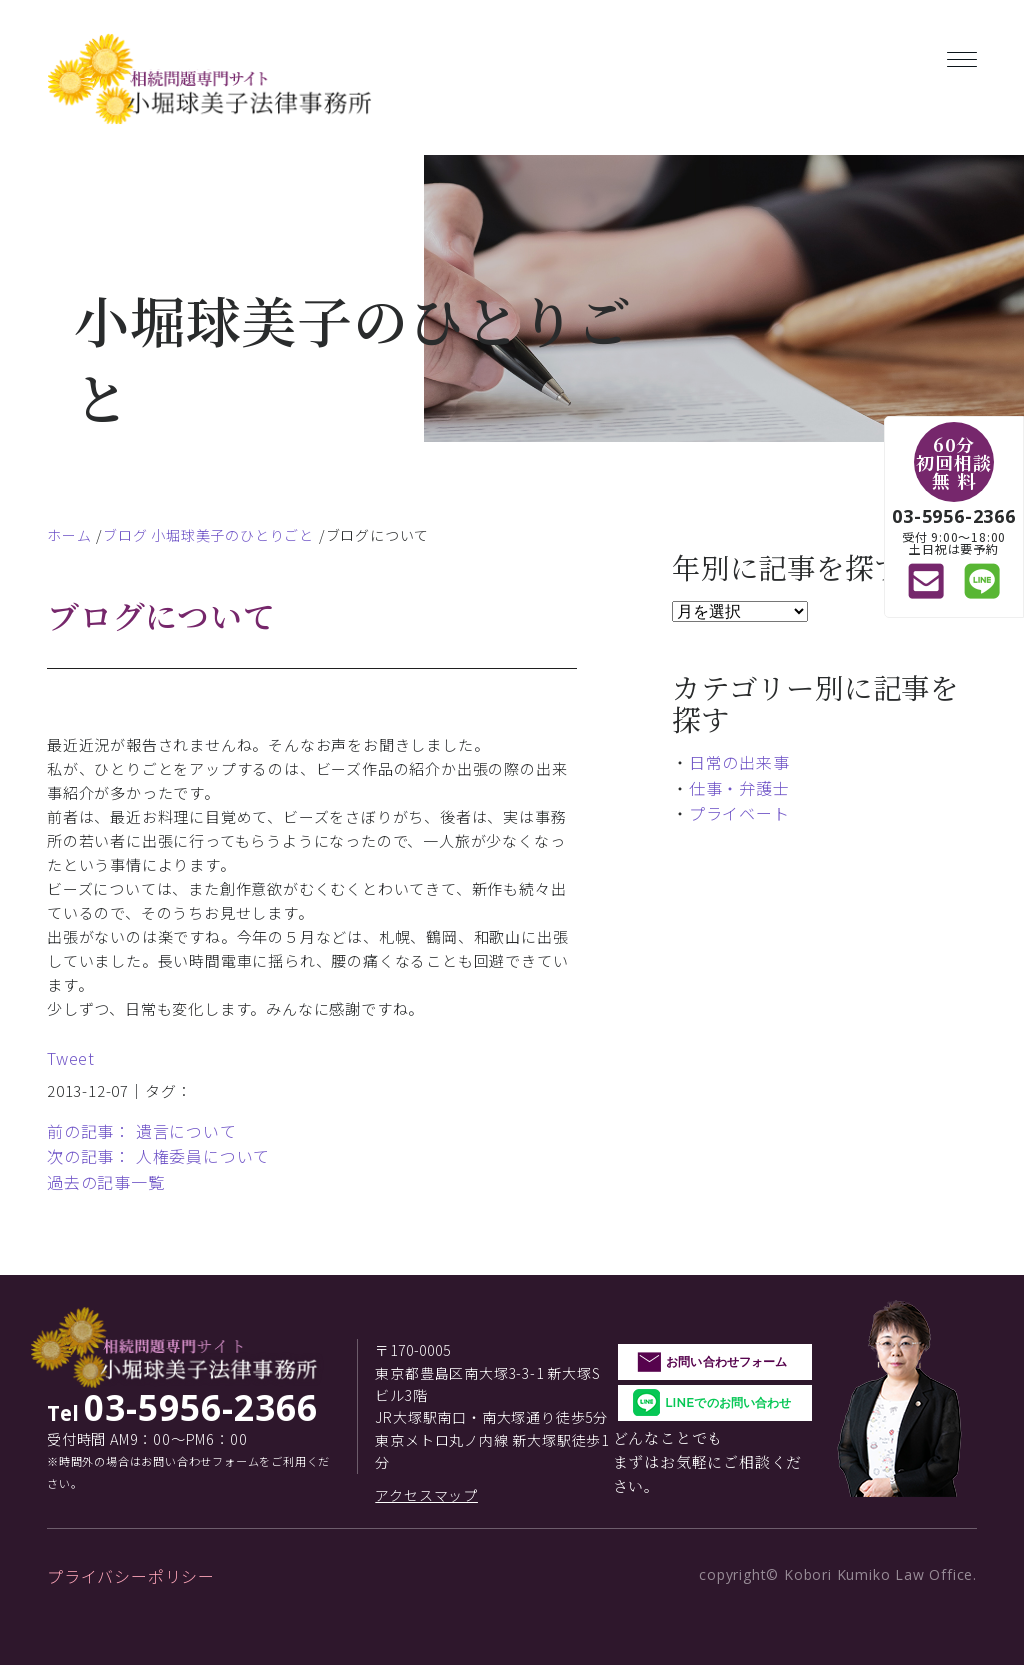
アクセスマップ (426, 1495)
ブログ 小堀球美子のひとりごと (208, 535)
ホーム (69, 535)
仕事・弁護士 (739, 788)
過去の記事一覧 (106, 1182)
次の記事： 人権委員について (158, 1156)
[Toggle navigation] (962, 55)
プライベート (739, 813)
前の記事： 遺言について (142, 1131)
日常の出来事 (739, 762)
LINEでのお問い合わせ (728, 1402)
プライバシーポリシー (131, 1576)
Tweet (71, 1058)
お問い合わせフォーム (726, 1361)
